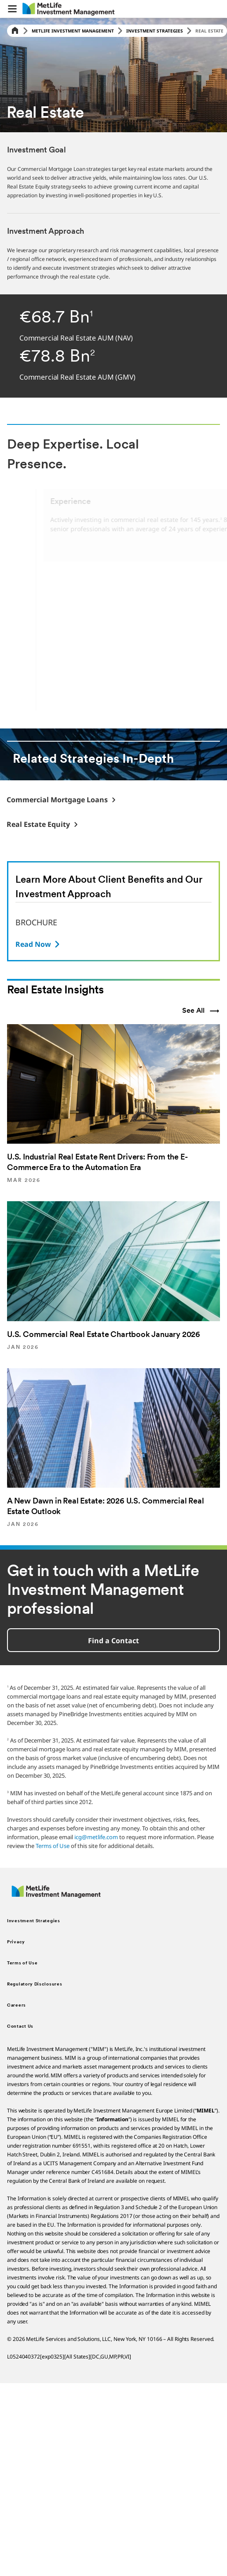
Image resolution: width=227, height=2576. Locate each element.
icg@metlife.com (96, 1837)
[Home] (15, 31)
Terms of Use (53, 1846)
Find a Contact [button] (113, 1640)
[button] (12, 9)
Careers (16, 2005)
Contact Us (20, 2026)
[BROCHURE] (38, 944)
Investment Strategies (154, 31)
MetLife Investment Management (73, 31)
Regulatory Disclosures (34, 1984)
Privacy (16, 1942)
